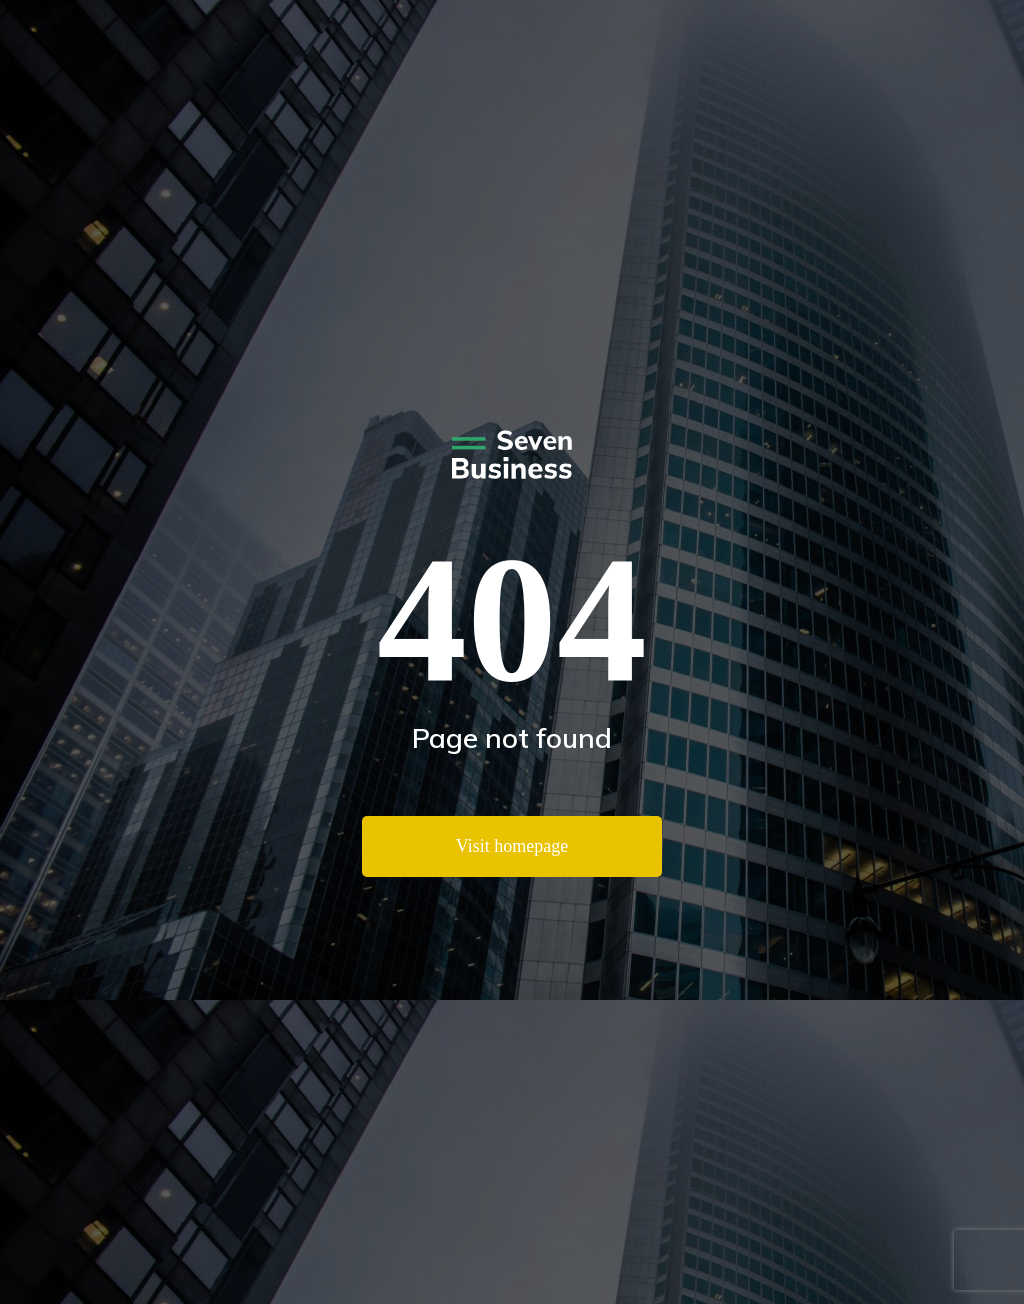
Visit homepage (512, 846)
